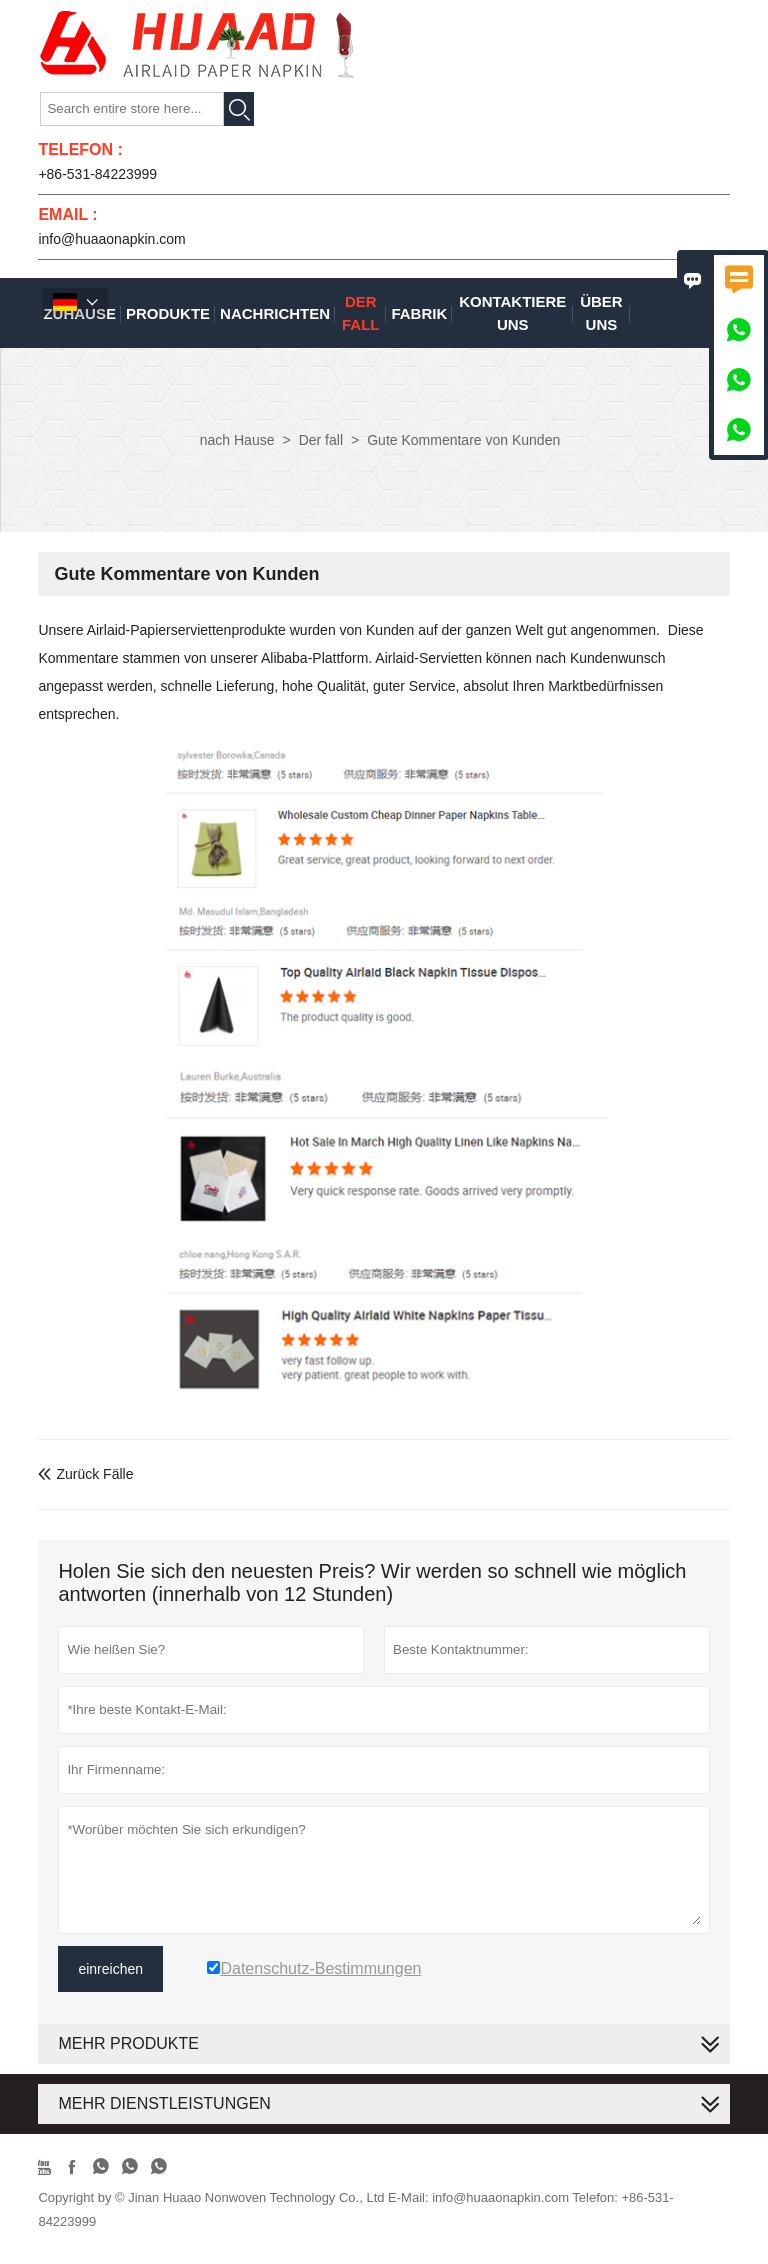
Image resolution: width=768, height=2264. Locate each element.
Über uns (601, 313)
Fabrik (419, 313)
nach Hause (237, 440)
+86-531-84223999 (97, 174)
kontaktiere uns (512, 313)
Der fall (361, 313)
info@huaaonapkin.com (111, 239)
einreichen (110, 1969)
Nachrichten (275, 313)
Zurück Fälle (85, 1474)
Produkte (168, 313)
